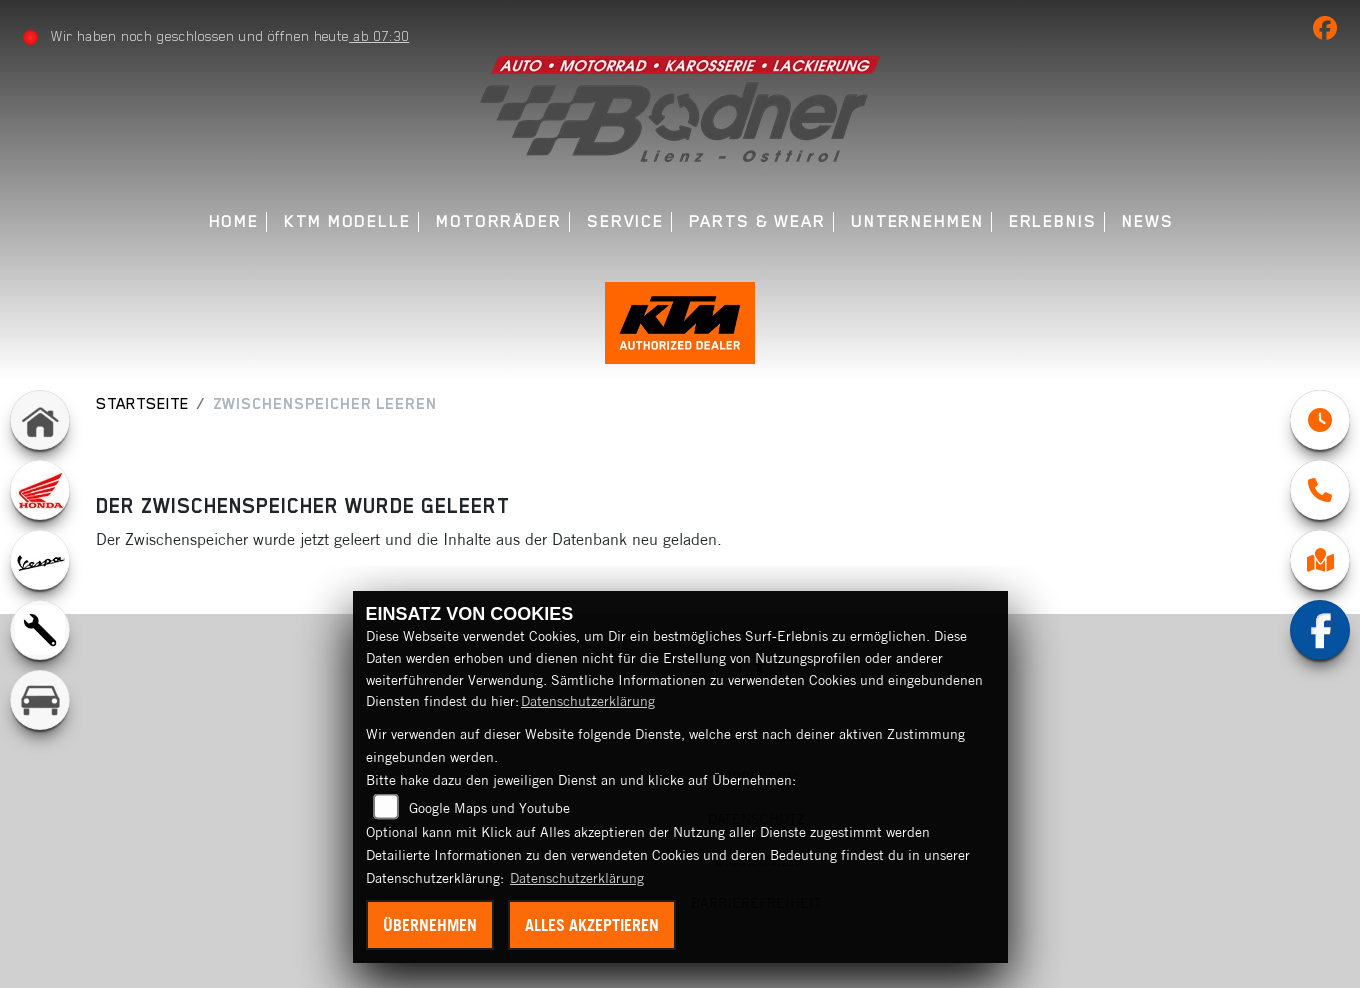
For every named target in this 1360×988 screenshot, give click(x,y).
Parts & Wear (757, 221)
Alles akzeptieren (592, 925)
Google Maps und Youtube (489, 808)
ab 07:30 (379, 36)
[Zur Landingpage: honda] (40, 490)
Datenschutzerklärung (588, 701)
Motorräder (499, 221)
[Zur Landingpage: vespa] (40, 560)
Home (234, 221)
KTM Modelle (347, 221)
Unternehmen (917, 221)
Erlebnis (1053, 221)
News (1148, 221)
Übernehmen (430, 925)
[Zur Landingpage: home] (40, 420)
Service (625, 221)
